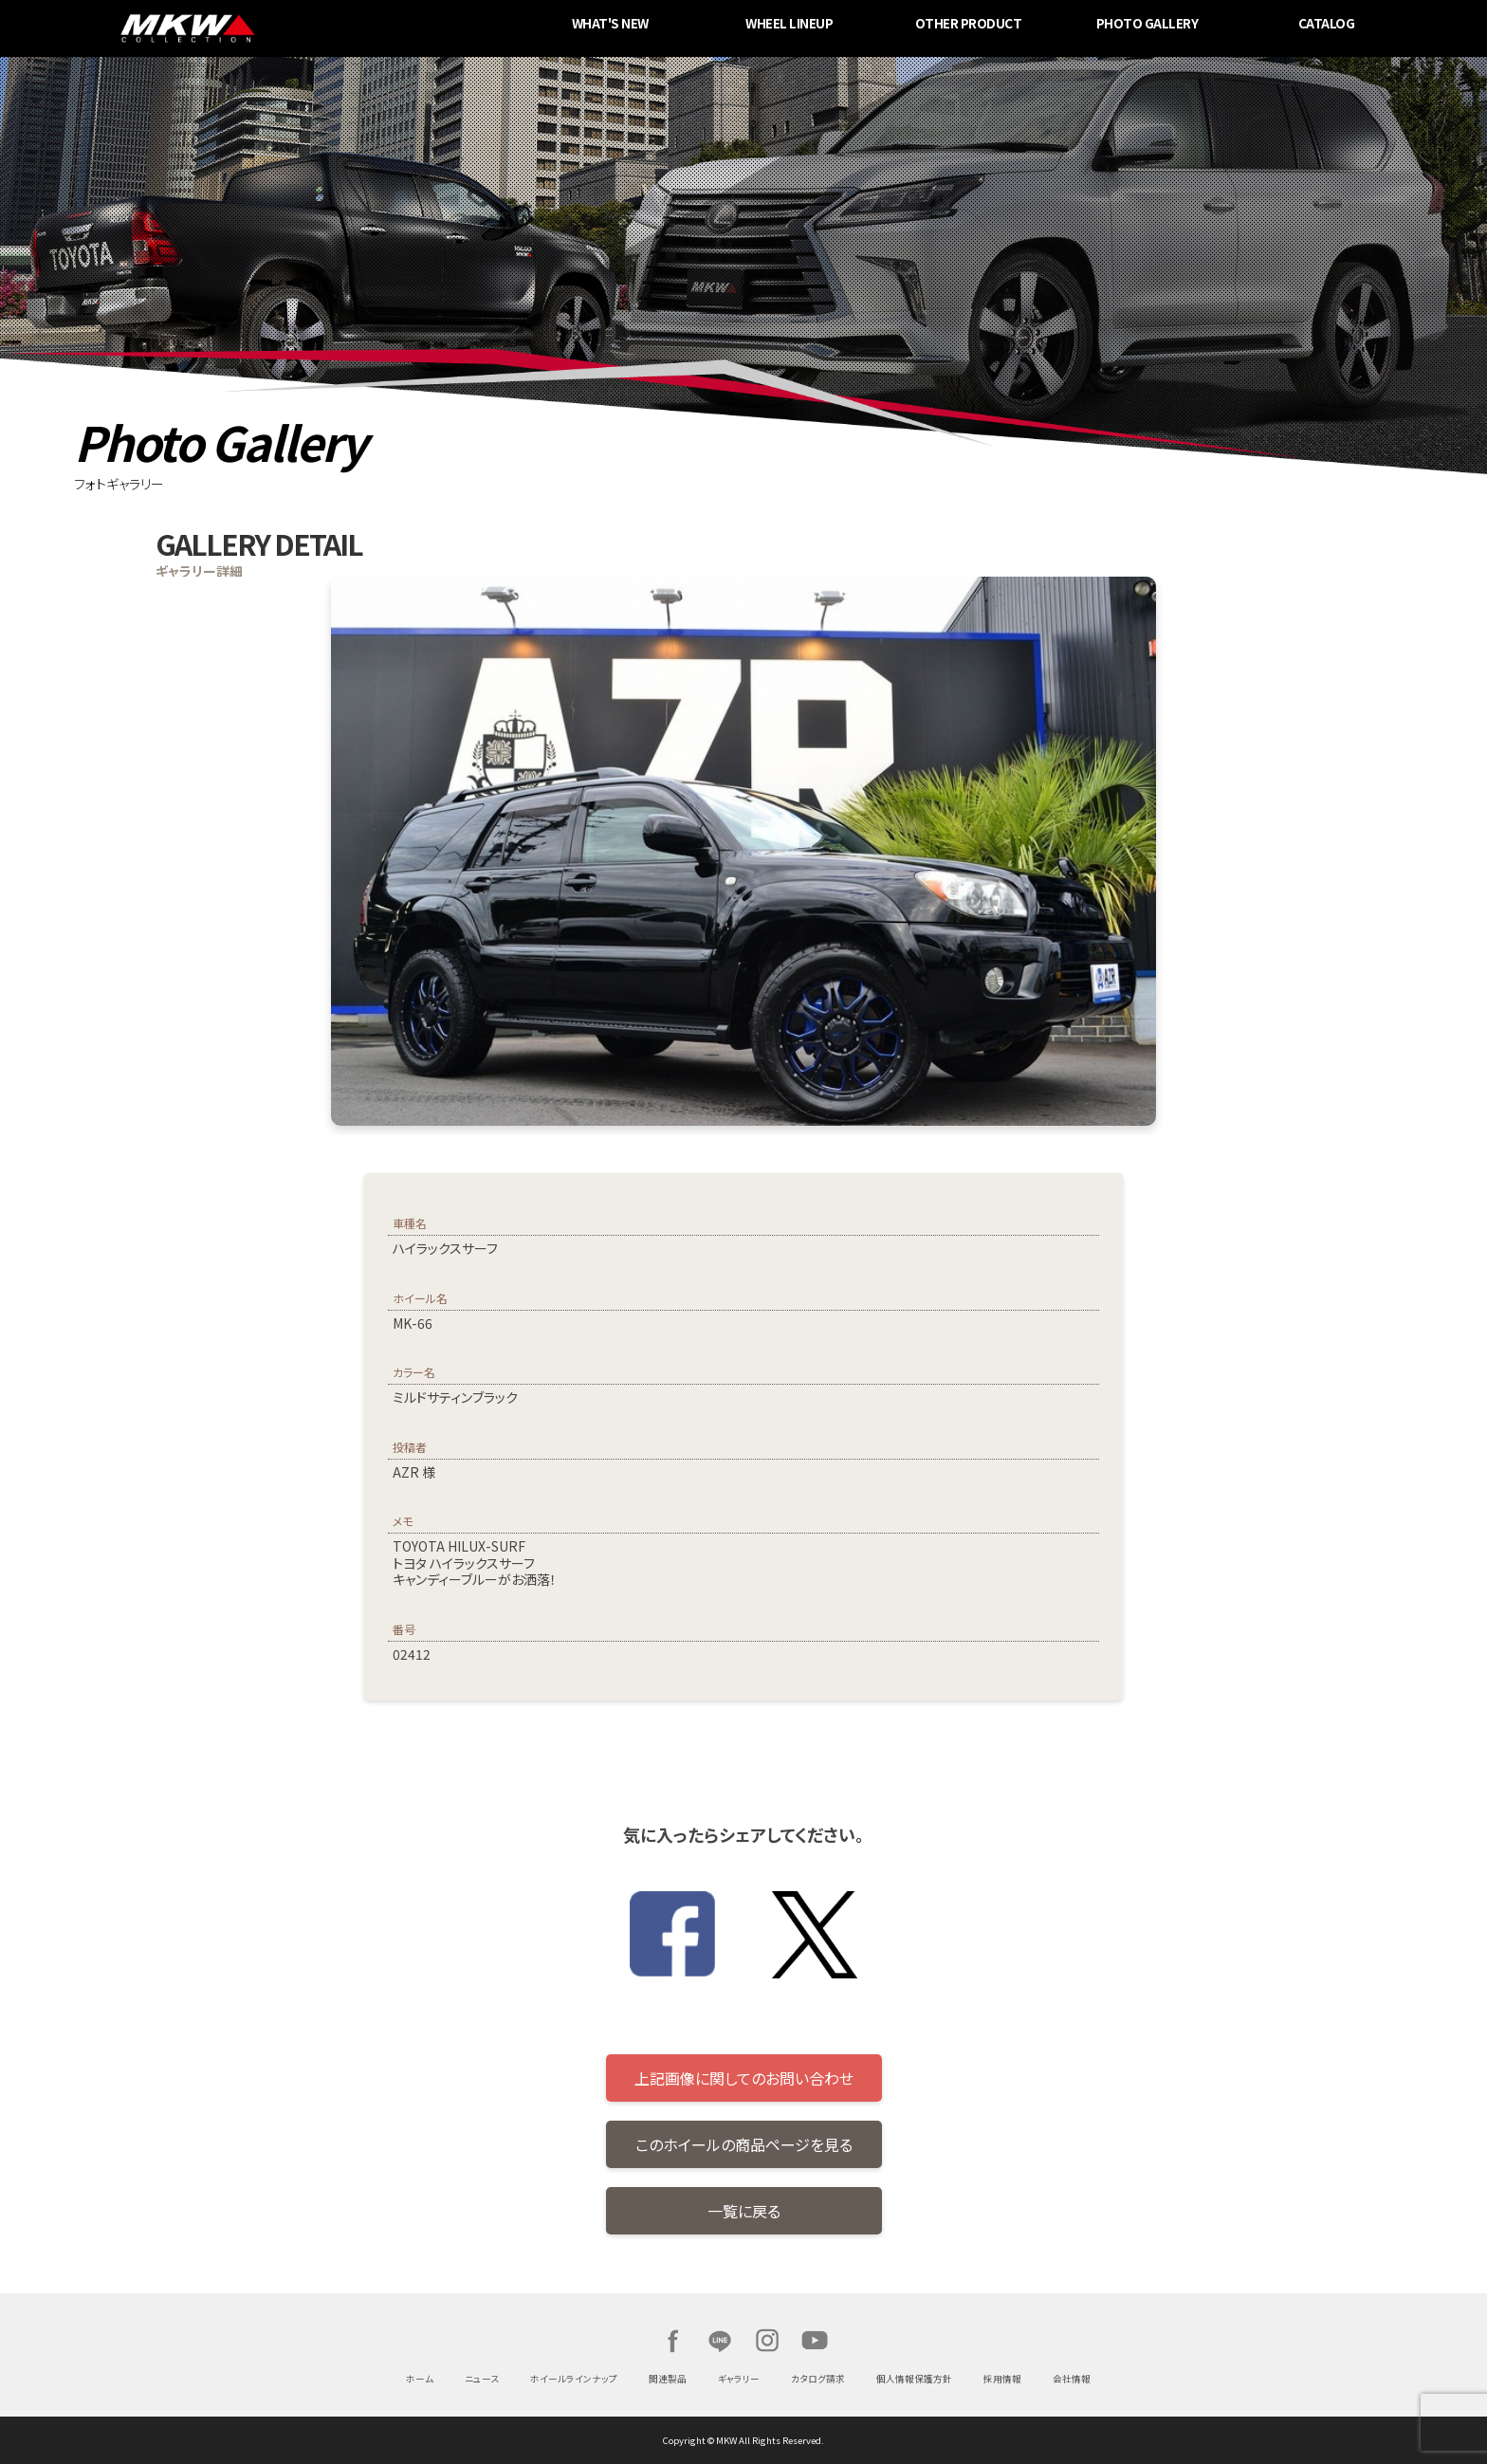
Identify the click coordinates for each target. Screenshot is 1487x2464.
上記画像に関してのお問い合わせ (744, 2078)
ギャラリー (739, 2378)
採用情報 (1002, 2378)
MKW (343, 28)
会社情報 (1072, 2378)
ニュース (482, 2378)
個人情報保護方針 (914, 2378)
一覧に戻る (743, 2210)
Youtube (814, 2340)
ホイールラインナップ (573, 2378)
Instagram (767, 2340)
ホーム (419, 2378)
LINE (720, 2340)
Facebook (672, 2340)
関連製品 (668, 2378)
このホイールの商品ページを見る (744, 2144)
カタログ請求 (818, 2378)
